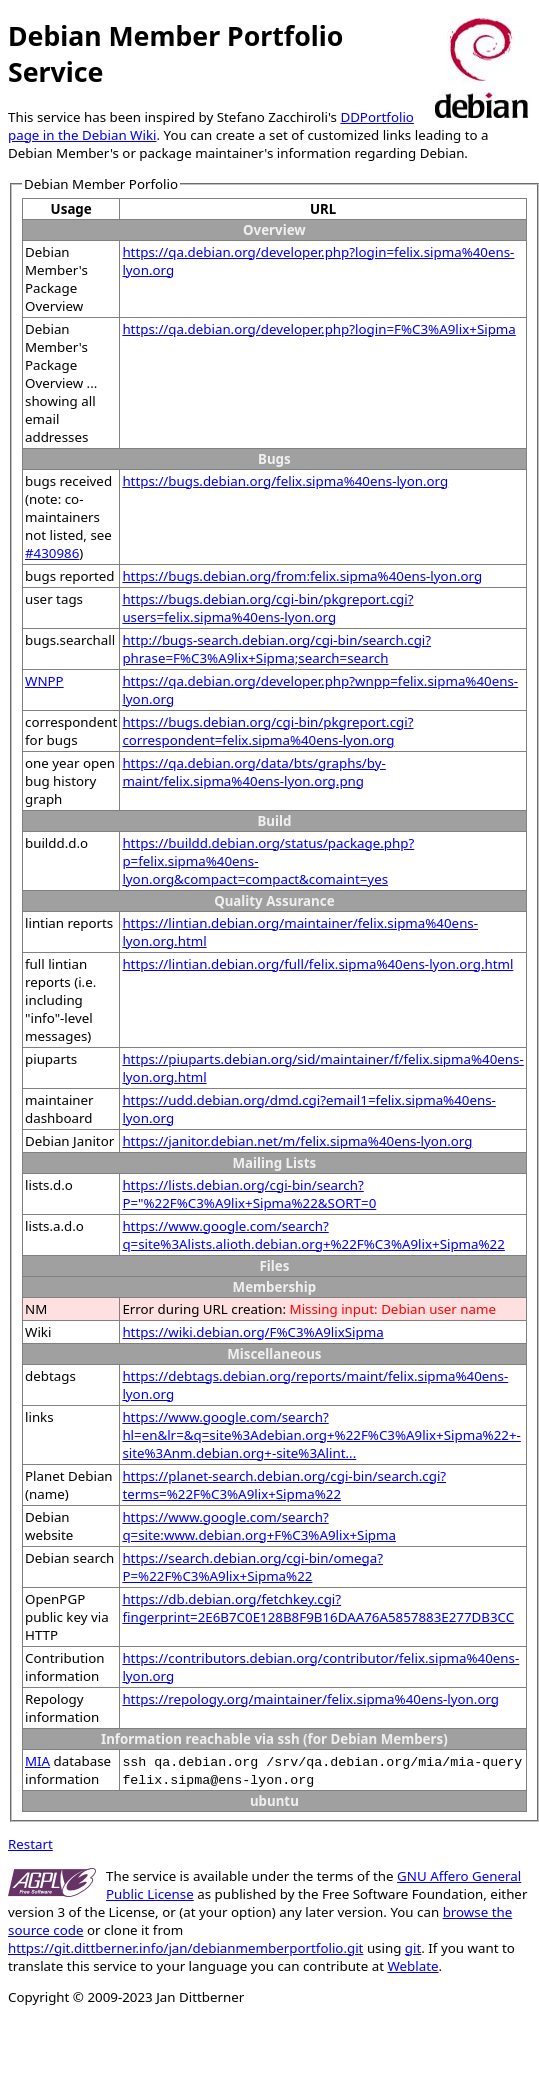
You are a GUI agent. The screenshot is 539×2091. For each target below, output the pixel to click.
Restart (30, 1844)
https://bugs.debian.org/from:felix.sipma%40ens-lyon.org (302, 576)
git (413, 1948)
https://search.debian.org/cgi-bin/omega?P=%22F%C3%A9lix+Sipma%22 (252, 1567)
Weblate (412, 1966)
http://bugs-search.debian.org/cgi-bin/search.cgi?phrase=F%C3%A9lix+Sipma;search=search (276, 649)
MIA (37, 1761)
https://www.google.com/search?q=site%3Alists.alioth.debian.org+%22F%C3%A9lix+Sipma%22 (313, 1235)
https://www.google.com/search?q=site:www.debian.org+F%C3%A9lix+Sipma (259, 1526)
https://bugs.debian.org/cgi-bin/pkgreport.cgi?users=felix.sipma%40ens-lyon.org (267, 608)
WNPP (44, 681)
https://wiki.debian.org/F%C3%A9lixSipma (252, 1332)
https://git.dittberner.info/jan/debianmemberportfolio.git (185, 1948)
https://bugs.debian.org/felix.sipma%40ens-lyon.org (285, 481)
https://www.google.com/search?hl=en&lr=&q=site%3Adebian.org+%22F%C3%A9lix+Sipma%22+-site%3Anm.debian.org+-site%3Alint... (321, 1435)
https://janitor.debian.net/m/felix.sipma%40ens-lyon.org (297, 1141)
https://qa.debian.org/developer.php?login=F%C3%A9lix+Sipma (318, 329)
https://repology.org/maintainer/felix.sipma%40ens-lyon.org (310, 1699)
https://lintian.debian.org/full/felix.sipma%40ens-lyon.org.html (317, 964)
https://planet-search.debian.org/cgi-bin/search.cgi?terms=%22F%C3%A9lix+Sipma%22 (284, 1485)
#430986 (52, 553)
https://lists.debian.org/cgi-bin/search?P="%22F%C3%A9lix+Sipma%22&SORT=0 (249, 1194)
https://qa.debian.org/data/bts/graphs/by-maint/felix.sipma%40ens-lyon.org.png (253, 772)
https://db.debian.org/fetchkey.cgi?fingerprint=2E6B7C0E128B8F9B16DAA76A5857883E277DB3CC (318, 1608)
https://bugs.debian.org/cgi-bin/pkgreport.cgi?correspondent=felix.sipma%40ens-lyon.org (267, 731)
